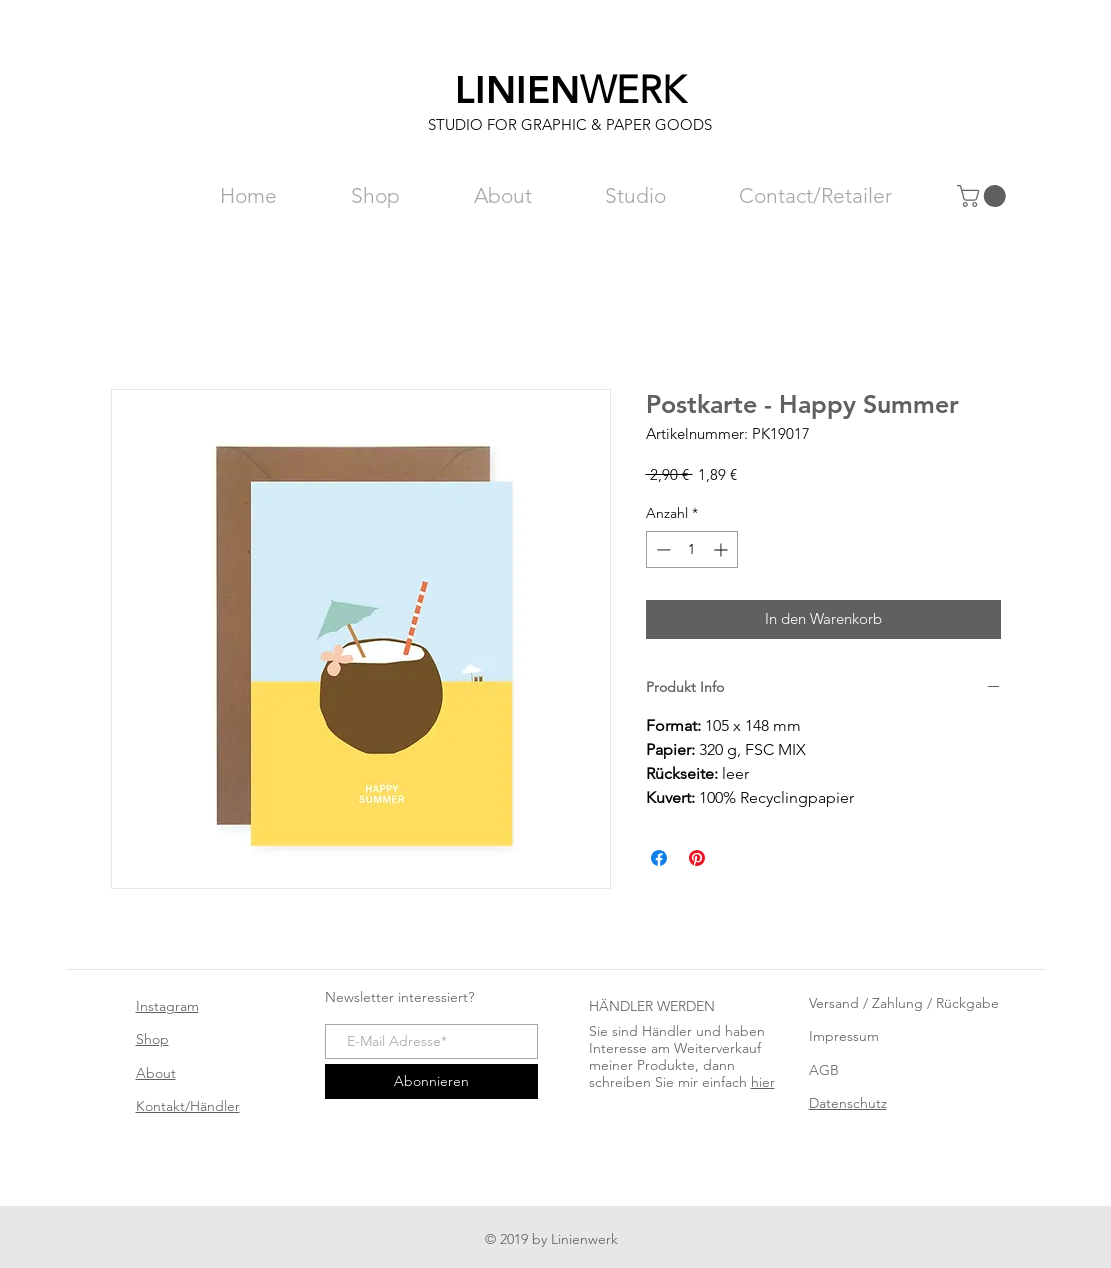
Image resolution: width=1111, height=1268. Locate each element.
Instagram (167, 1006)
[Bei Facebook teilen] (659, 858)
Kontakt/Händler (188, 1106)
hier (763, 1082)
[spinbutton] (692, 549)
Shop (152, 1039)
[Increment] (722, 549)
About (156, 1073)
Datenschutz (848, 1103)
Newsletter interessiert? (399, 997)
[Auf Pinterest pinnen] (697, 858)
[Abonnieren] (431, 1081)
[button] (984, 196)
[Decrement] (661, 549)
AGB (824, 1070)
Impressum (844, 1036)
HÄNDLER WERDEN (652, 1006)
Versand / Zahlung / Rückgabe (904, 1003)
